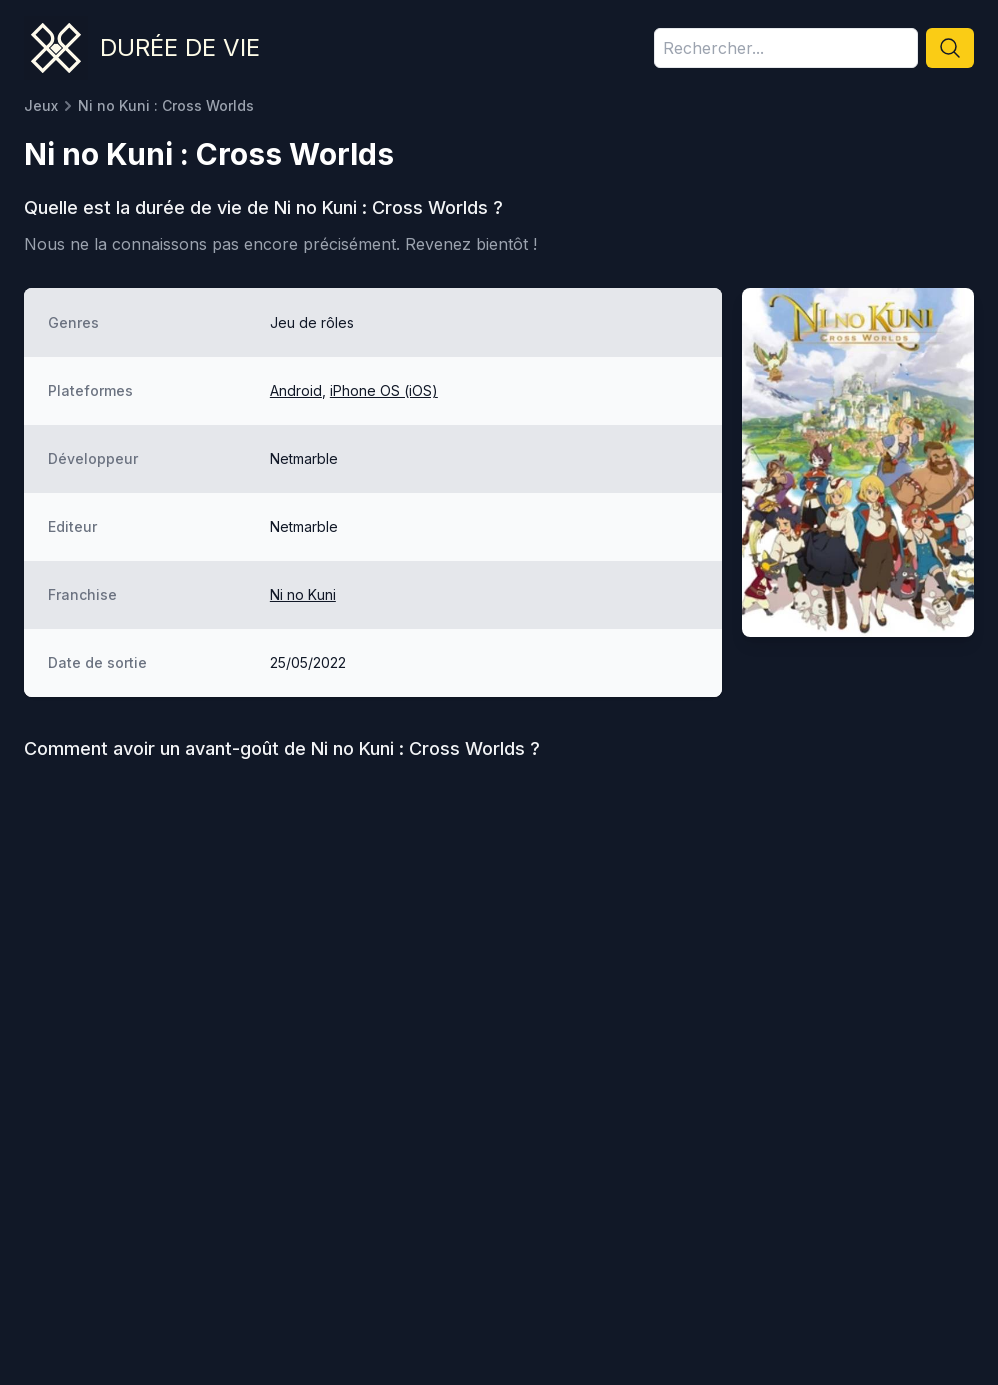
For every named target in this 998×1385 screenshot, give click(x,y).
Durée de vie (180, 47)
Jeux (41, 105)
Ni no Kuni (303, 594)
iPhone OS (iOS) (384, 390)
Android (296, 390)
